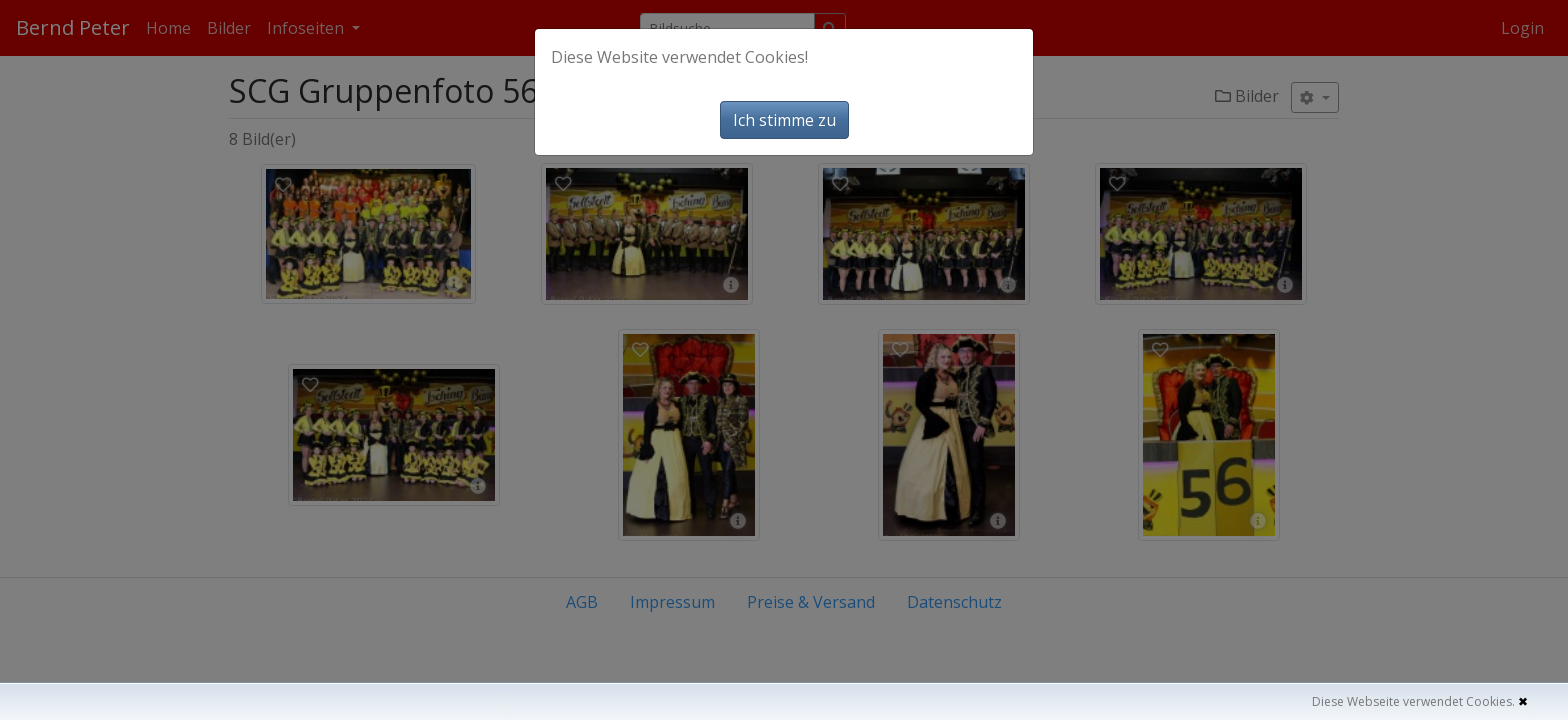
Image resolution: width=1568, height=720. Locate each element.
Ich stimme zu (784, 120)
